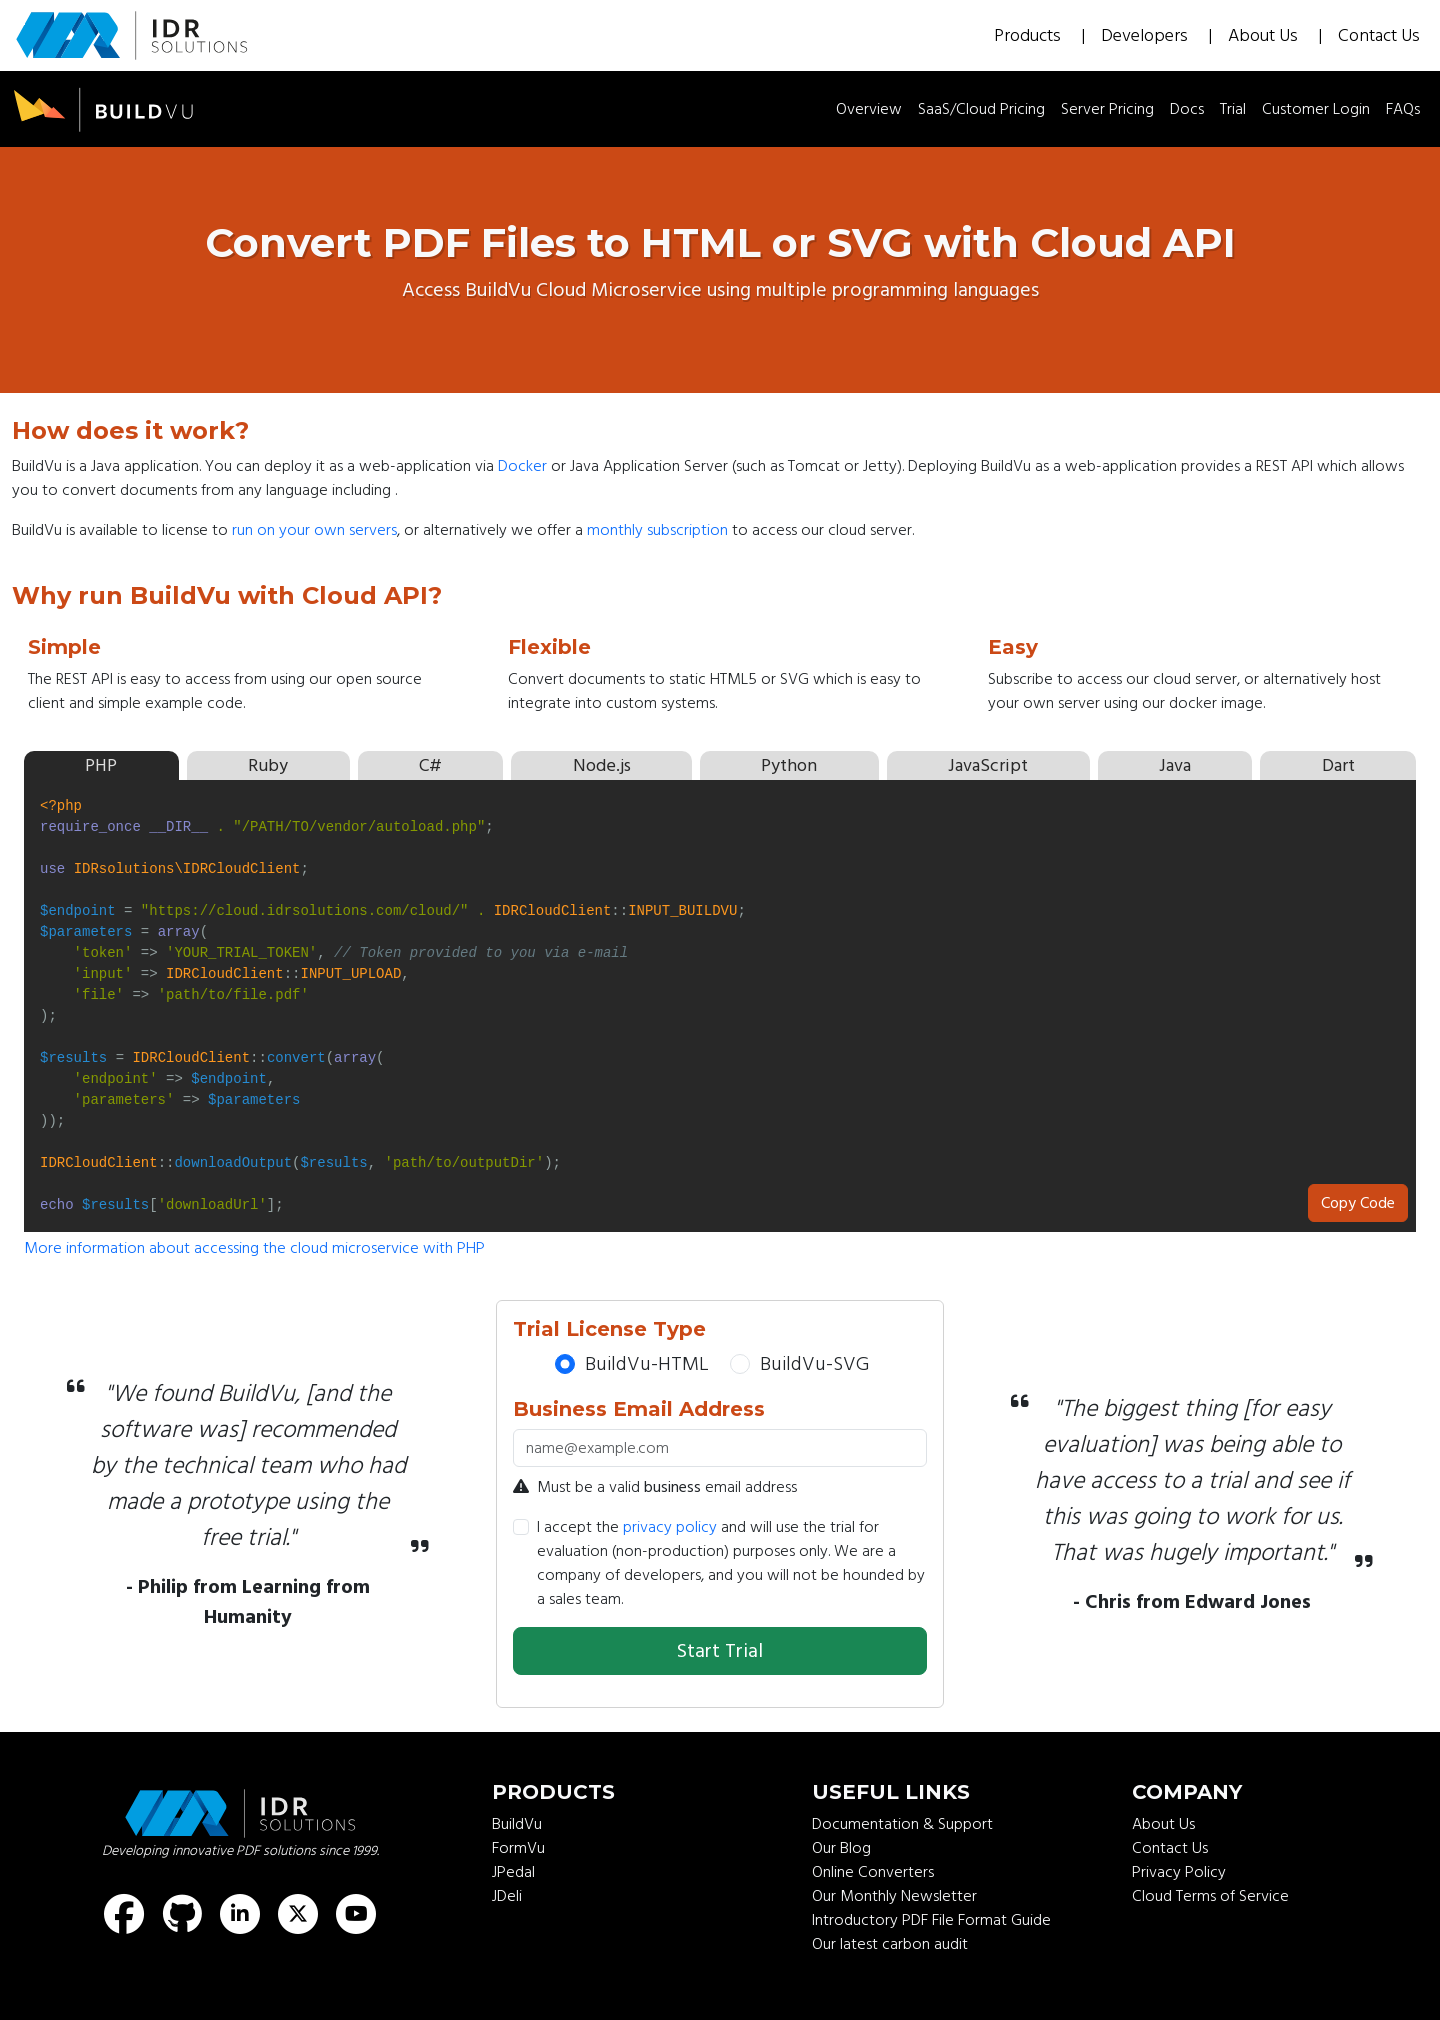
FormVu (518, 1848)
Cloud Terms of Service (1210, 1896)
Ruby (268, 765)
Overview (869, 109)
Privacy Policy (1179, 1872)
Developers (1146, 35)
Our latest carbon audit (890, 1944)
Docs (1187, 109)
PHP (101, 765)
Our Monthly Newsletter (894, 1896)
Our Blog (841, 1848)
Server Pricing (1107, 109)
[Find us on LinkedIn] (240, 1914)
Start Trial (720, 1651)
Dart (1338, 765)
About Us (1265, 35)
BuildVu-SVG (814, 1364)
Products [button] (1029, 35)
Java (1175, 765)
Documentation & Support (902, 1824)
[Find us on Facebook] (124, 1914)
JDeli (507, 1896)
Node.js (602, 765)
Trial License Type (609, 1329)
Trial (1233, 109)
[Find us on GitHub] (182, 1914)
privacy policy (670, 1527)
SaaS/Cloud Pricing (981, 109)
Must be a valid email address (655, 1487)
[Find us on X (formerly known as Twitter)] (298, 1914)
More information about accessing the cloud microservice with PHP (254, 1248)
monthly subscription (657, 530)
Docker (522, 466)
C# (430, 765)
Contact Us (1379, 35)
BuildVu (517, 1824)
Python (789, 765)
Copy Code (1358, 1203)
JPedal (513, 1872)
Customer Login (1316, 109)
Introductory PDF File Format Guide (931, 1920)
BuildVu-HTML (647, 1364)
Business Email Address (639, 1409)
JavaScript (988, 765)
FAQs (1403, 109)
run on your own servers (314, 530)
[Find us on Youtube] (356, 1914)
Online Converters (873, 1872)
